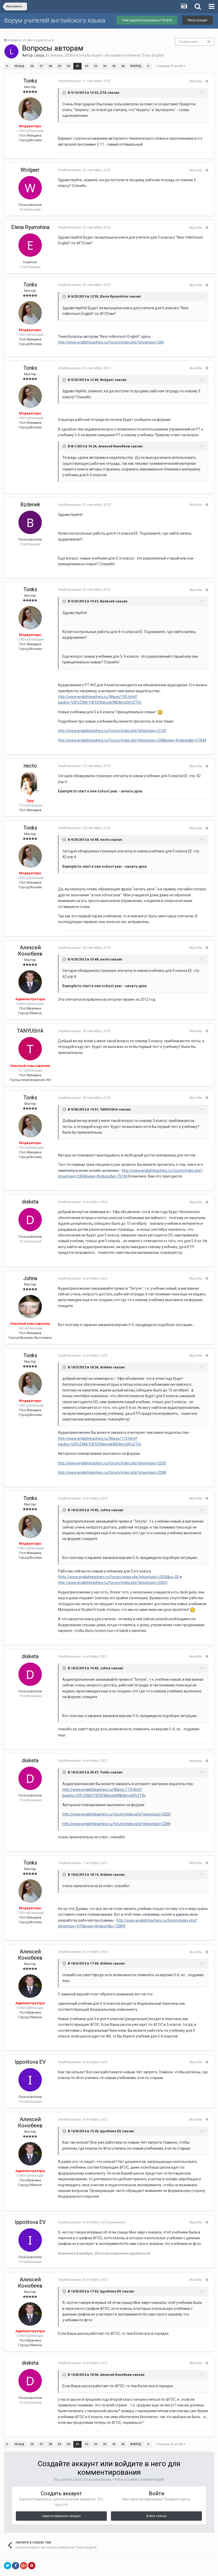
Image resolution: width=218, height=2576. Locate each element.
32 (86, 66)
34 (104, 66)
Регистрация (197, 20)
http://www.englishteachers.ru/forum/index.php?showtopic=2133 (110, 725)
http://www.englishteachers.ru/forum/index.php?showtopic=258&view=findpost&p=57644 (130, 734)
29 (59, 66)
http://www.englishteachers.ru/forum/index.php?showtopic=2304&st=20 (117, 1565)
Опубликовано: (82, 81)
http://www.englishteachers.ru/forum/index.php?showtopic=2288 (110, 1461)
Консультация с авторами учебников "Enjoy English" (120, 55)
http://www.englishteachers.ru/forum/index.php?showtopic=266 (109, 336)
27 (40, 66)
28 (49, 66)
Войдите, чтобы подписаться (31, 40)
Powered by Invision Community (109, 2568)
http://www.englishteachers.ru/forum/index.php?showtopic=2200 (110, 1451)
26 (31, 66)
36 (122, 66)
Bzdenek (30, 498)
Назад (19, 66)
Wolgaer (30, 164)
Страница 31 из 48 (170, 66)
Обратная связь (109, 2557)
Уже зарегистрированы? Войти (147, 20)
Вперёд (135, 66)
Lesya (39, 55)
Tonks (30, 81)
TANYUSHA (30, 1019)
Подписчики (188, 42)
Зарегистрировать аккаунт (61, 2492)
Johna (30, 1266)
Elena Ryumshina (30, 221)
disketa (30, 1190)
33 (95, 66)
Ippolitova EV (30, 2044)
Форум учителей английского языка (54, 20)
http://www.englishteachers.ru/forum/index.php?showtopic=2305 (110, 1571)
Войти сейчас (156, 2492)
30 (68, 66)
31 (208, 42)
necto (30, 760)
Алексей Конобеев (30, 939)
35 (113, 66)
